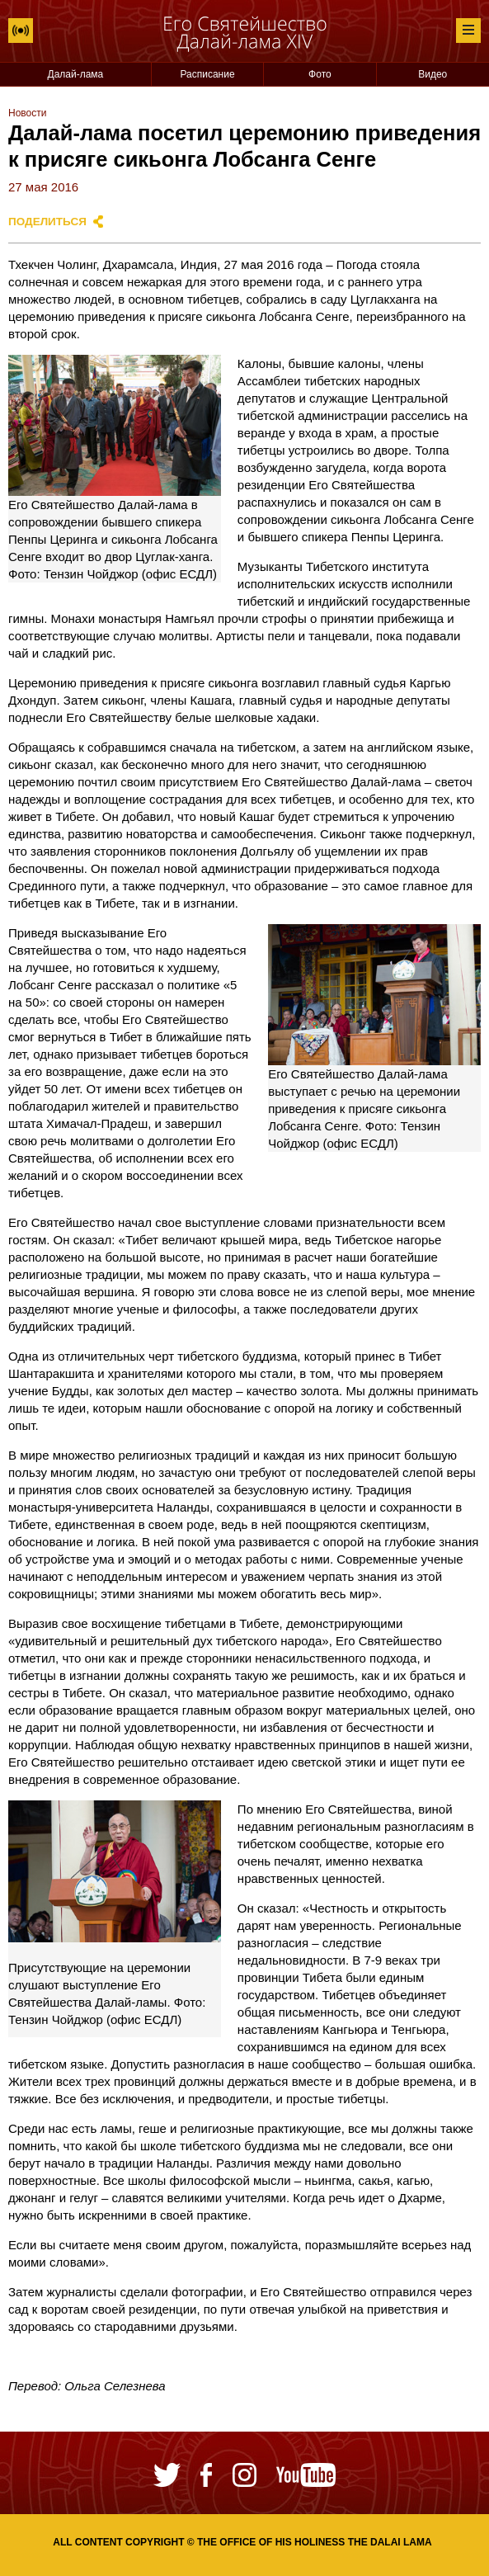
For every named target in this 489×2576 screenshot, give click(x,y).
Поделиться (47, 221)
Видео (432, 74)
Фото (319, 74)
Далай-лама (76, 74)
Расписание (207, 74)
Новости (27, 113)
